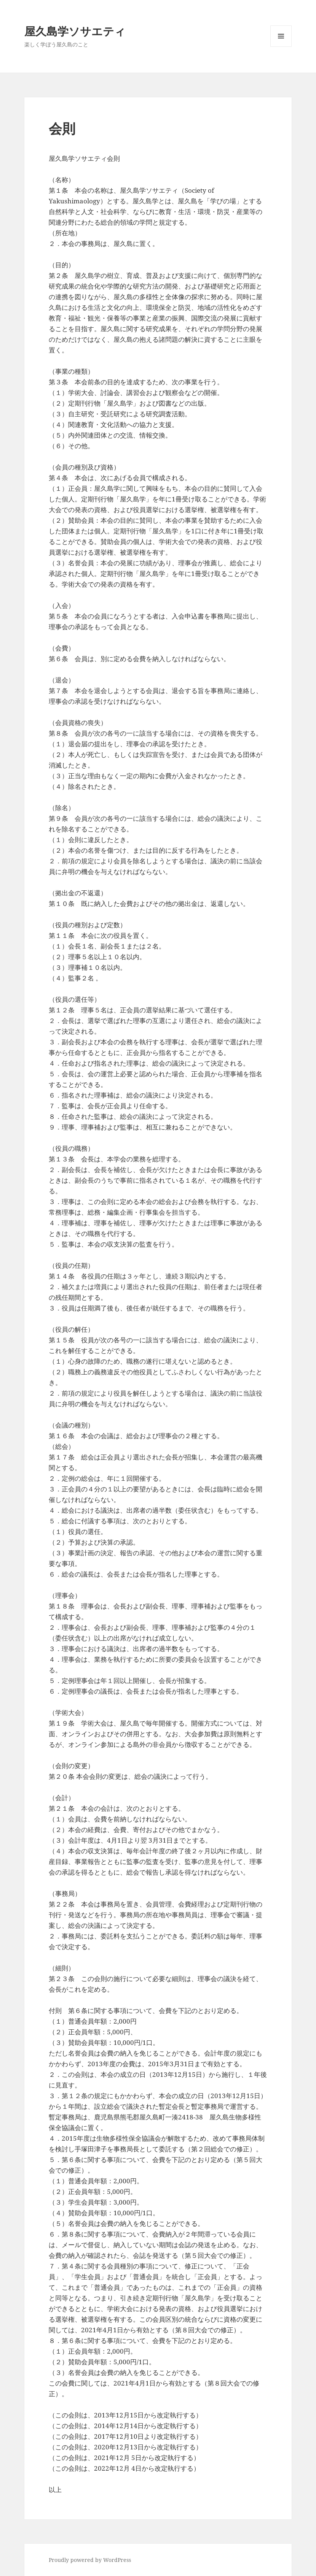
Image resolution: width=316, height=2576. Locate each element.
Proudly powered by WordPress (90, 2559)
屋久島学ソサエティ (75, 31)
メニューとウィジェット (281, 46)
